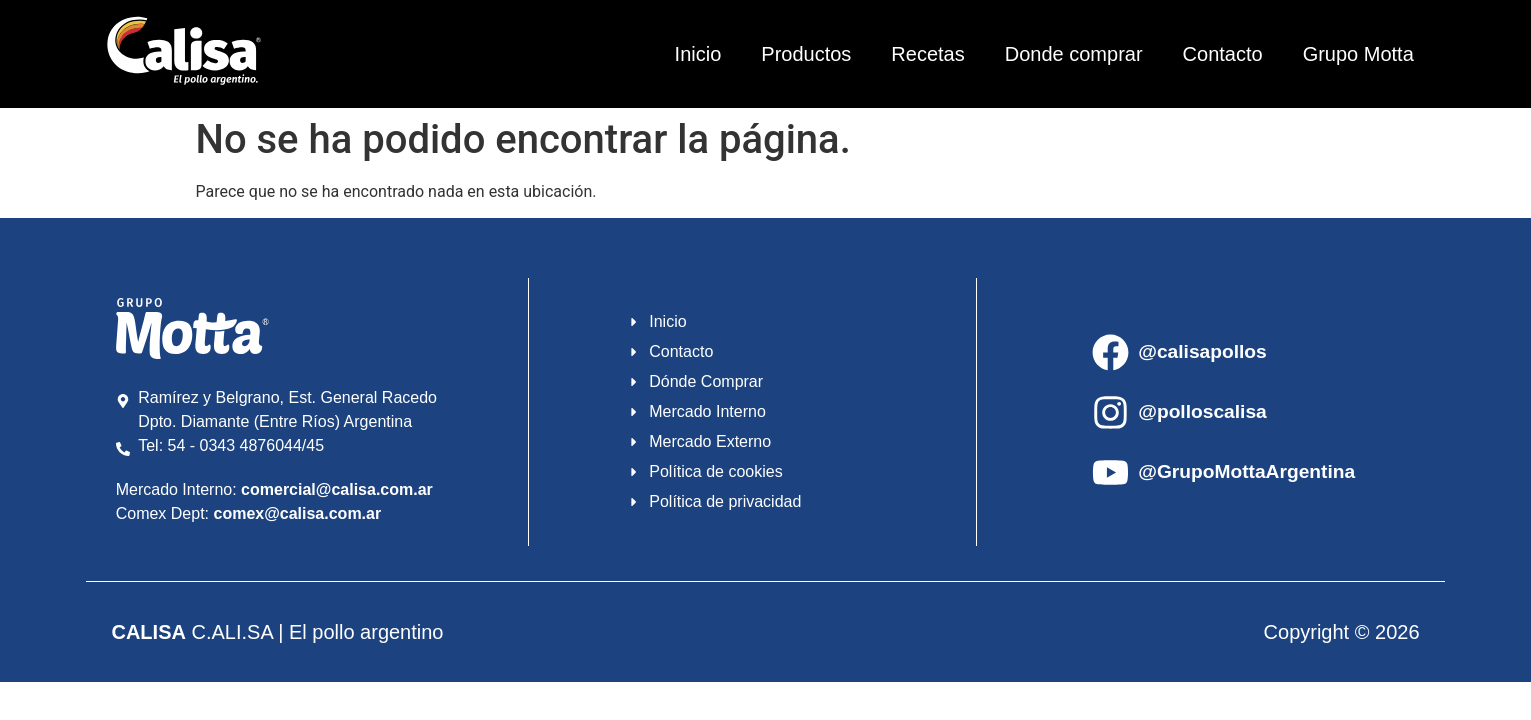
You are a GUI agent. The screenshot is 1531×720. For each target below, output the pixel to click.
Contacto (1223, 54)
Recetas (927, 54)
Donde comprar (1074, 54)
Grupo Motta (1358, 54)
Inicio (698, 54)
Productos (806, 54)
